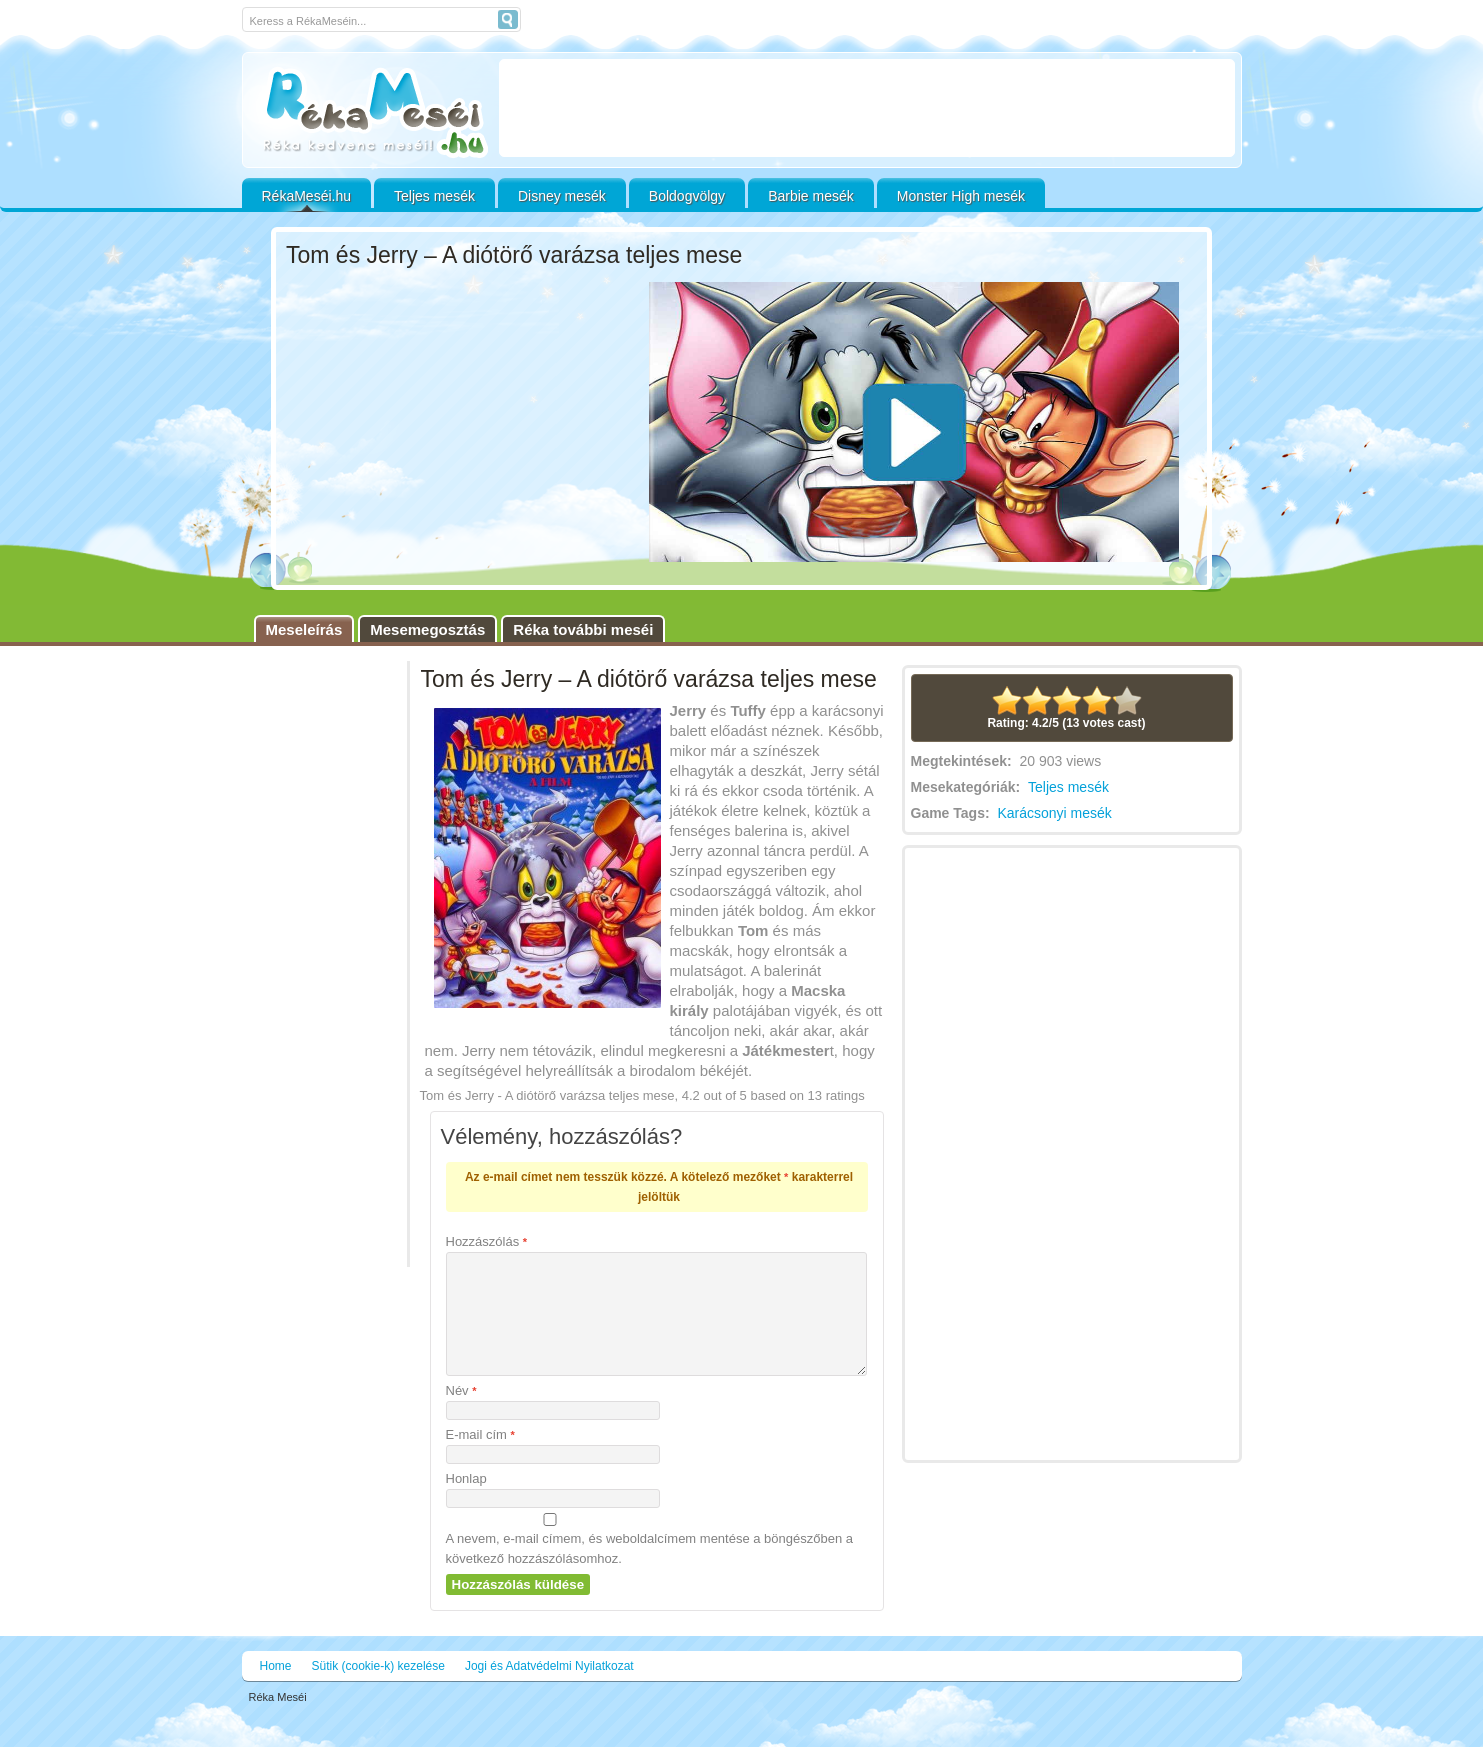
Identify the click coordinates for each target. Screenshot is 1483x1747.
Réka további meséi (583, 629)
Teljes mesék (434, 196)
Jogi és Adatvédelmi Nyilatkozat (549, 1690)
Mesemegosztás (427, 629)
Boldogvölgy (687, 196)
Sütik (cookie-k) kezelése (378, 1690)
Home (276, 1690)
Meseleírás (304, 629)
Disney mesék (562, 196)
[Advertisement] (867, 108)
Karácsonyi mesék (1054, 813)
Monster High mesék (961, 196)
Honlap (466, 1502)
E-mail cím (480, 1458)
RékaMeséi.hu (307, 196)
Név (461, 1414)
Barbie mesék (811, 196)
